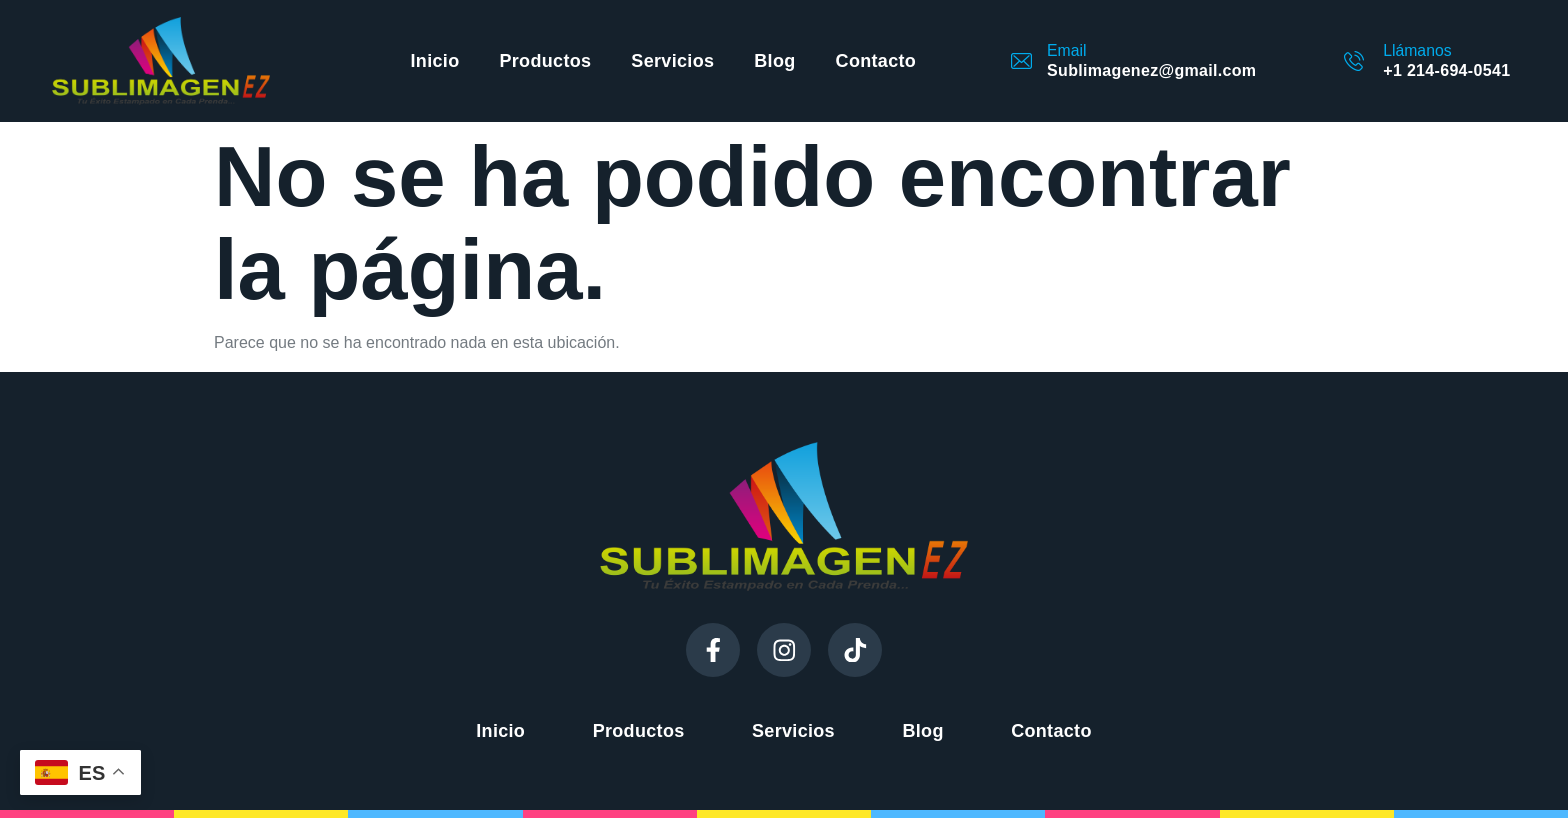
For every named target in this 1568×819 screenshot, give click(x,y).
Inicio (435, 61)
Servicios (672, 61)
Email (1066, 50)
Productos (545, 61)
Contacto (876, 61)
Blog (774, 61)
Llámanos (1417, 50)
